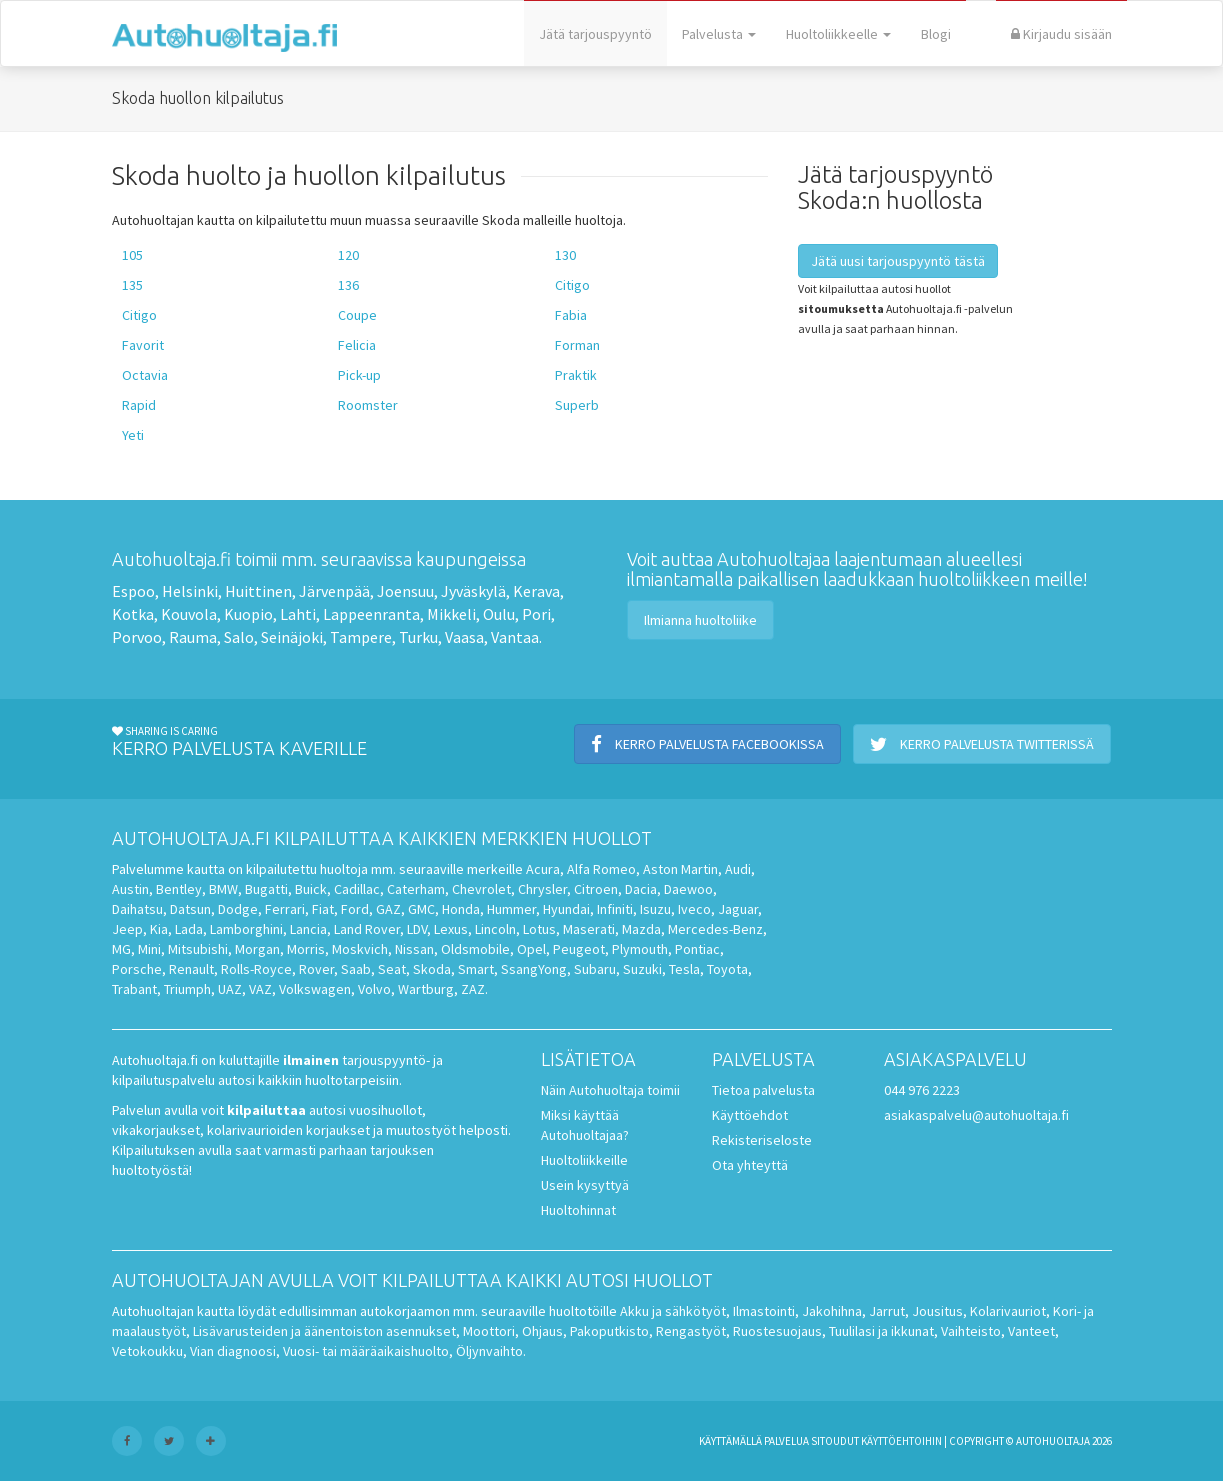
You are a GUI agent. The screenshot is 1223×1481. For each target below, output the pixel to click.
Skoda (432, 969)
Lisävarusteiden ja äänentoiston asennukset (324, 1331)
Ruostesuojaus (777, 1331)
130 (565, 255)
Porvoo (137, 637)
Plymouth (640, 949)
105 (132, 255)
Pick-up (359, 375)
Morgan (257, 949)
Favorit (143, 345)
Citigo (572, 285)
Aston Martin (680, 869)
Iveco (694, 909)
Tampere (361, 637)
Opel (531, 949)
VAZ (260, 989)
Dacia (641, 889)
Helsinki (190, 591)
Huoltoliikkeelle (838, 34)
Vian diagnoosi (233, 1351)
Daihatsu (137, 909)
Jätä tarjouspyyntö (595, 34)
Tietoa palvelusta (763, 1090)
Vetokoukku (147, 1351)
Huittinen (258, 591)
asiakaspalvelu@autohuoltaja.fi (976, 1115)
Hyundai (566, 909)
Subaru (595, 969)
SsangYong (534, 969)
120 (348, 255)
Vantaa (515, 637)
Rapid (139, 405)
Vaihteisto (971, 1331)
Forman (577, 345)
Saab (356, 969)
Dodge (238, 909)
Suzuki (642, 969)
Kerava (536, 591)
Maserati (589, 929)
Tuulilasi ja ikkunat (881, 1331)
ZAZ (473, 989)
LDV (417, 929)
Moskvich (360, 949)
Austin (130, 889)
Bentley (179, 889)
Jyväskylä (473, 591)
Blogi (936, 34)
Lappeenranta (371, 614)
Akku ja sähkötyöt (673, 1311)
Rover (316, 969)
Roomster (368, 405)
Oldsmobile (475, 949)
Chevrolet (481, 889)
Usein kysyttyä (585, 1185)
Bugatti (266, 889)
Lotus (539, 929)
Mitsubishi (198, 949)
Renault (191, 969)
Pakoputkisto (609, 1331)
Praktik (576, 375)
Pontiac (697, 949)
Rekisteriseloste (762, 1140)
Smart (476, 969)
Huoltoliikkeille (584, 1160)
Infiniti (615, 909)
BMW (223, 889)
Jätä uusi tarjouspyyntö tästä (898, 261)
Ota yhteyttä (750, 1165)
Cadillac (357, 889)
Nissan (414, 949)
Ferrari (285, 909)
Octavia (145, 375)
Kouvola (189, 614)
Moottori (489, 1331)
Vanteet (1031, 1331)
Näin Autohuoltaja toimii (610, 1090)
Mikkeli (451, 614)
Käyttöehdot (750, 1115)
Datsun (190, 909)
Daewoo (688, 889)
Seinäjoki (292, 637)
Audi (738, 869)
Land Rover (367, 929)
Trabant (134, 989)
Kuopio (248, 614)
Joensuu (405, 591)
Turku (418, 637)
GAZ (388, 909)
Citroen (596, 889)
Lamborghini (246, 929)
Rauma (193, 637)
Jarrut (887, 1311)
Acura (543, 869)
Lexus (451, 929)
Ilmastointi (764, 1311)
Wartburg (426, 989)
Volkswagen (315, 989)
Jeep (127, 929)
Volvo (374, 989)
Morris (306, 949)
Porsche (137, 969)
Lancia (308, 929)
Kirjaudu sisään (1061, 34)
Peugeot (579, 949)
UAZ (230, 989)
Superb (577, 405)
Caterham (416, 889)
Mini (149, 949)
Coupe (357, 315)
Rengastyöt (691, 1331)
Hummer (511, 909)
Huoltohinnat (578, 1210)
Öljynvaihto (489, 1351)
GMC (421, 909)
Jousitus (937, 1311)
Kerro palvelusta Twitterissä (982, 744)
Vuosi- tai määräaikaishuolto (366, 1351)
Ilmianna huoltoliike (700, 620)
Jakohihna (832, 1311)
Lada (189, 929)
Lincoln (495, 929)
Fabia (571, 315)
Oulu (499, 614)
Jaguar (738, 909)
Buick (311, 889)
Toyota (727, 969)
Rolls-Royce (256, 969)
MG (121, 949)
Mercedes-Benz (715, 929)
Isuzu (655, 909)
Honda (461, 909)
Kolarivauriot (1008, 1311)
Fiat (323, 909)
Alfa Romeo (601, 869)
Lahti (298, 614)
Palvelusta (719, 34)
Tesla (684, 969)
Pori (536, 614)
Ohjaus (542, 1331)
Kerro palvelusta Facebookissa (707, 744)
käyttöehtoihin (901, 1441)
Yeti (133, 435)
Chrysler (542, 889)
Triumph (187, 989)
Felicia (357, 345)
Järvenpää (334, 591)
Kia (159, 929)
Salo (239, 637)
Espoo (133, 591)
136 (348, 285)
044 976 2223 (922, 1090)
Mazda (641, 929)
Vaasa (464, 637)
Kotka (133, 614)
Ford (355, 909)
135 (132, 285)
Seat (392, 969)
